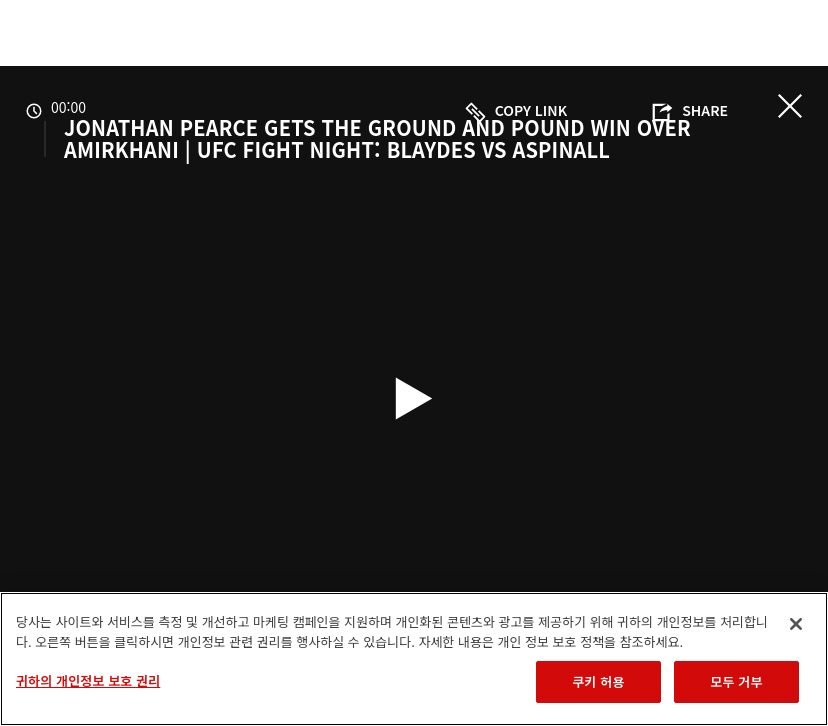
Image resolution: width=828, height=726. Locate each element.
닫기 (790, 106)
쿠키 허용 (598, 681)
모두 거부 (736, 681)
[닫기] (796, 624)
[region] (414, 659)
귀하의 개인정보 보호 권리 (88, 680)
